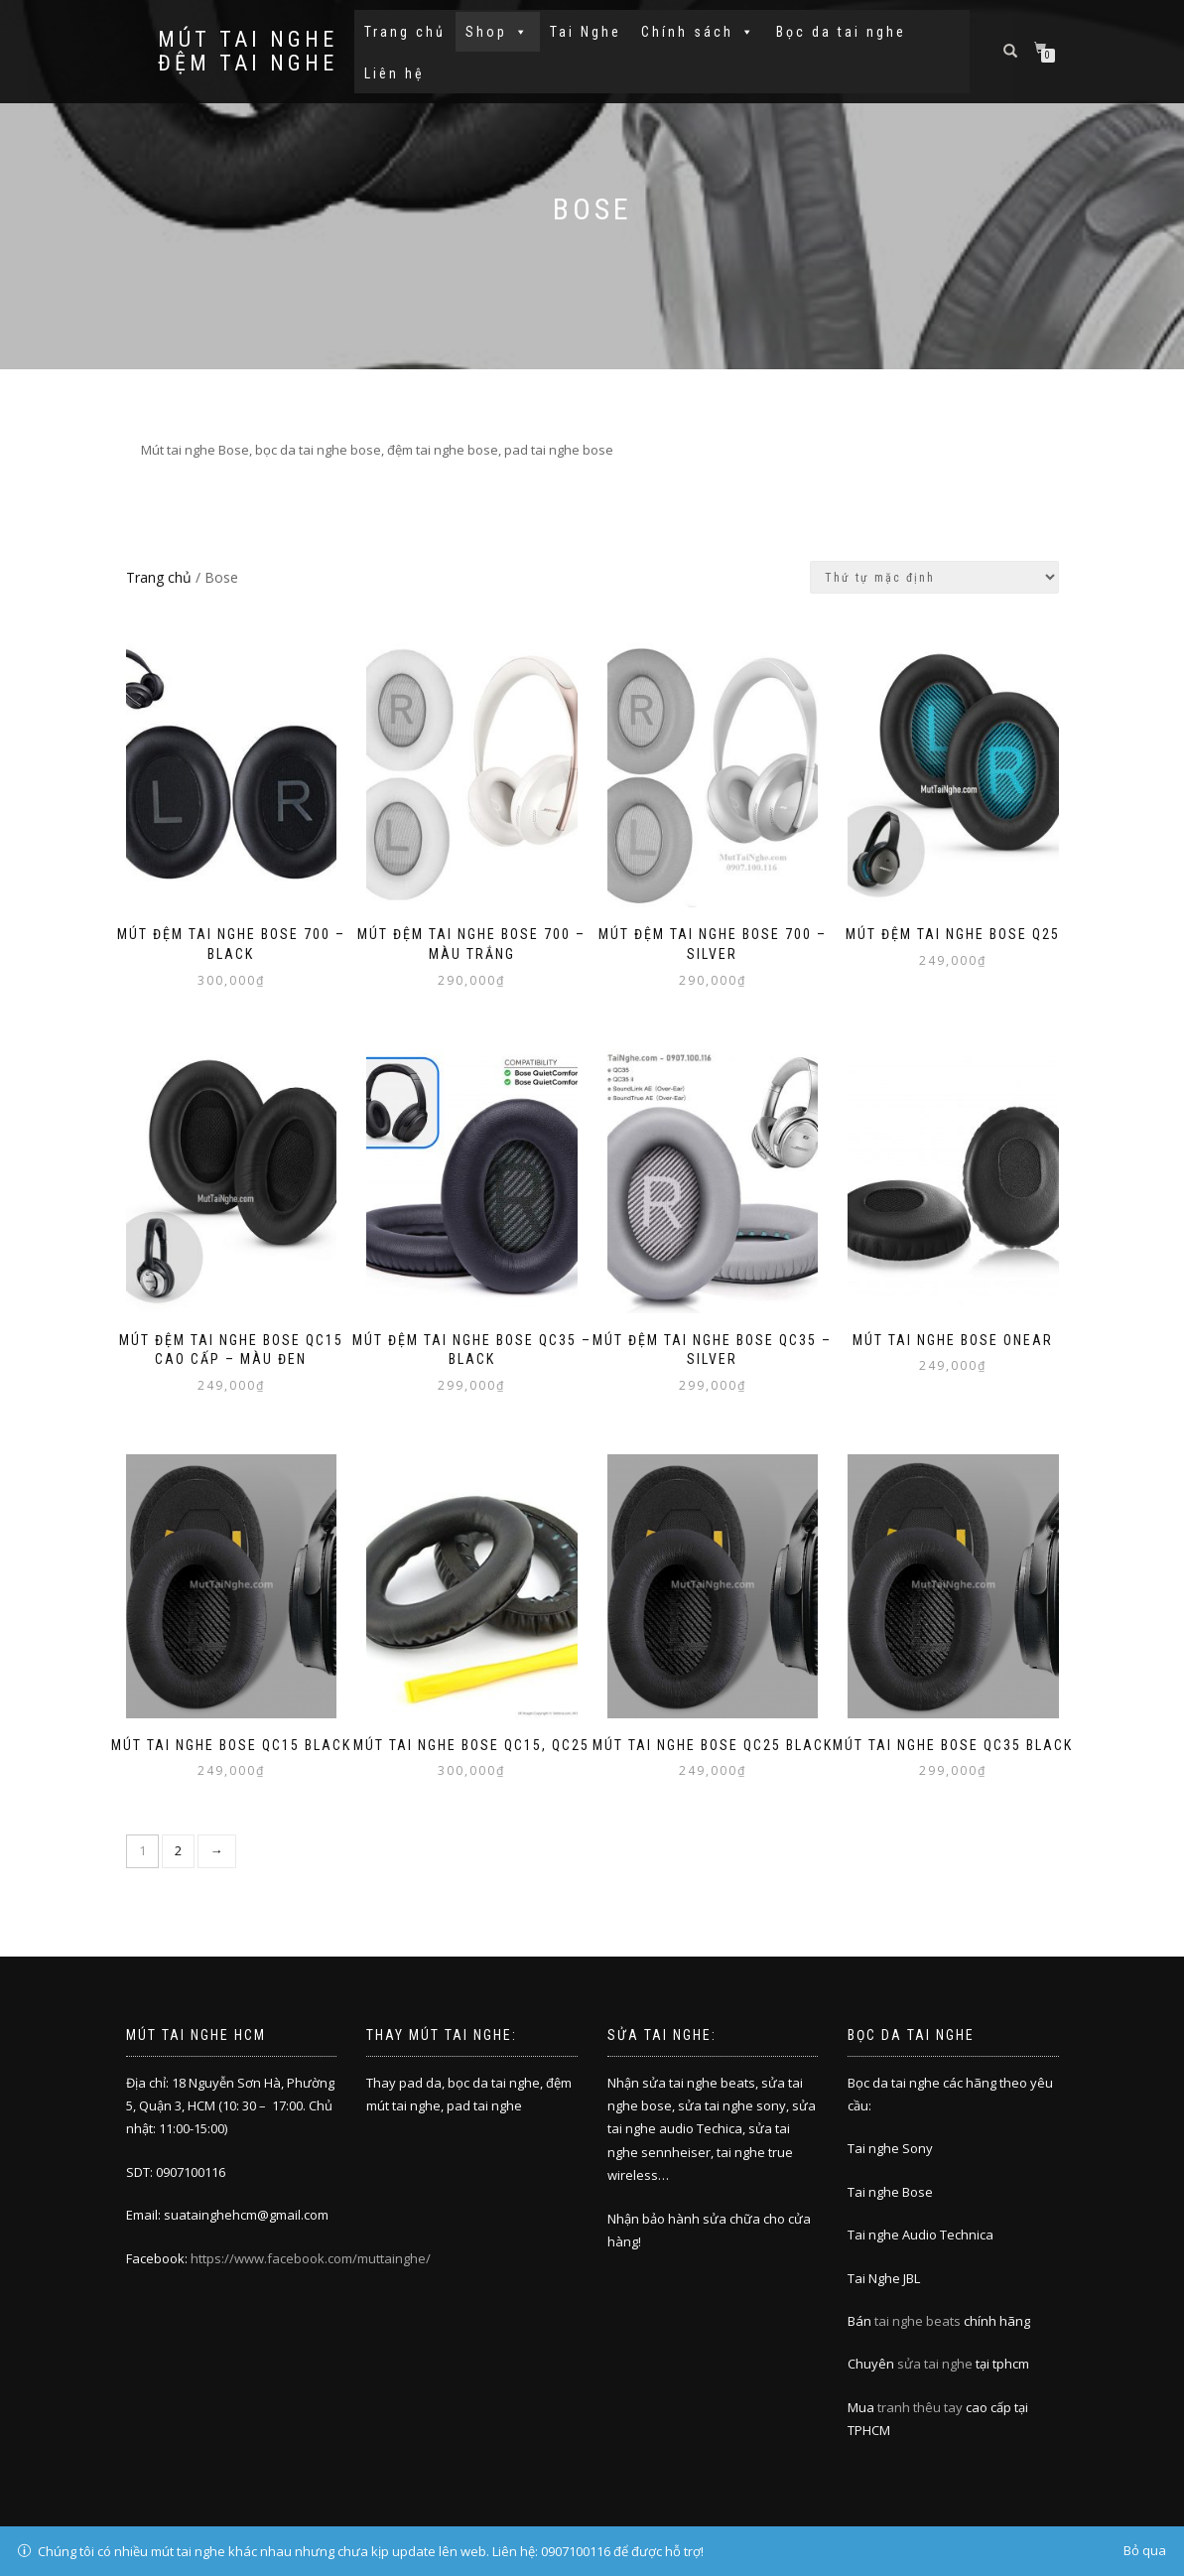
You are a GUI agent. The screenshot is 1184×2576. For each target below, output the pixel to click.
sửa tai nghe (935, 2364)
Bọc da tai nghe (841, 32)
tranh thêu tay (920, 2407)
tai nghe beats (917, 2321)
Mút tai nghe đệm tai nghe (247, 51)
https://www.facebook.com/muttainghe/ (311, 2258)
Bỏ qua (1144, 2550)
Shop (497, 32)
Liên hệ (394, 73)
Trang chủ (405, 32)
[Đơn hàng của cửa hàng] (934, 577)
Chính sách (698, 32)
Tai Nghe (585, 32)
